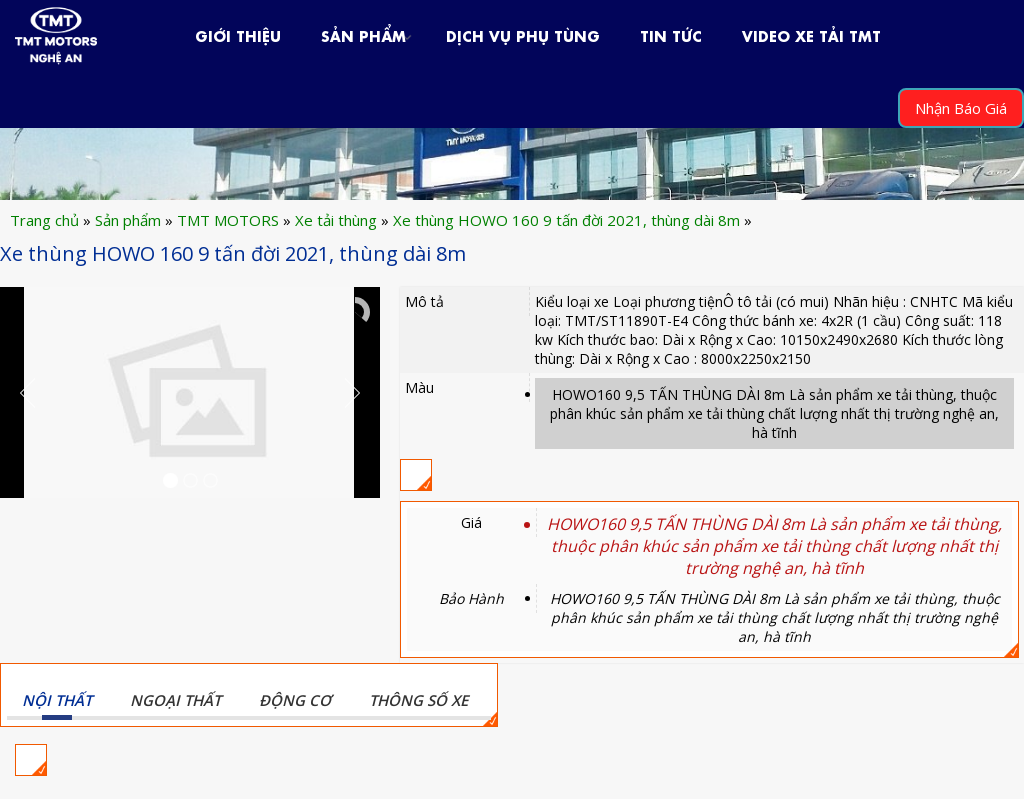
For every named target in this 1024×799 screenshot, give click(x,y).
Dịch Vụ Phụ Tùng (523, 34)
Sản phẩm (363, 34)
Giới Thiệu (238, 34)
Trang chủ (44, 220)
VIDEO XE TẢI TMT (811, 34)
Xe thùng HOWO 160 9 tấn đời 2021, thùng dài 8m (566, 220)
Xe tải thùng (336, 220)
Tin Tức (671, 34)
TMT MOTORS (228, 220)
